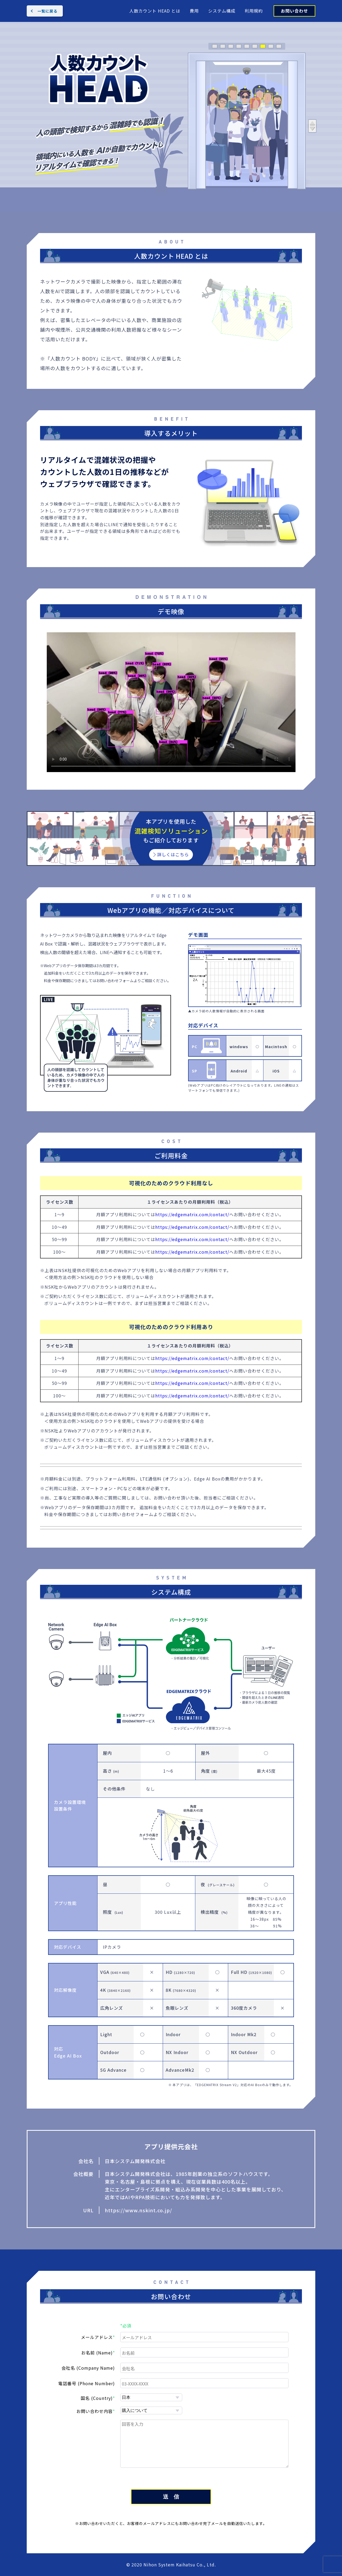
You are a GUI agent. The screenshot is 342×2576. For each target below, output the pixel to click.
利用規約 (254, 10)
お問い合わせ (294, 10)
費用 (194, 10)
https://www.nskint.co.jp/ (138, 2210)
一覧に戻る (47, 11)
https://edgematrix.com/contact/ (192, 1214)
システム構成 (221, 10)
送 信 (171, 2497)
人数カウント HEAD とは (154, 10)
